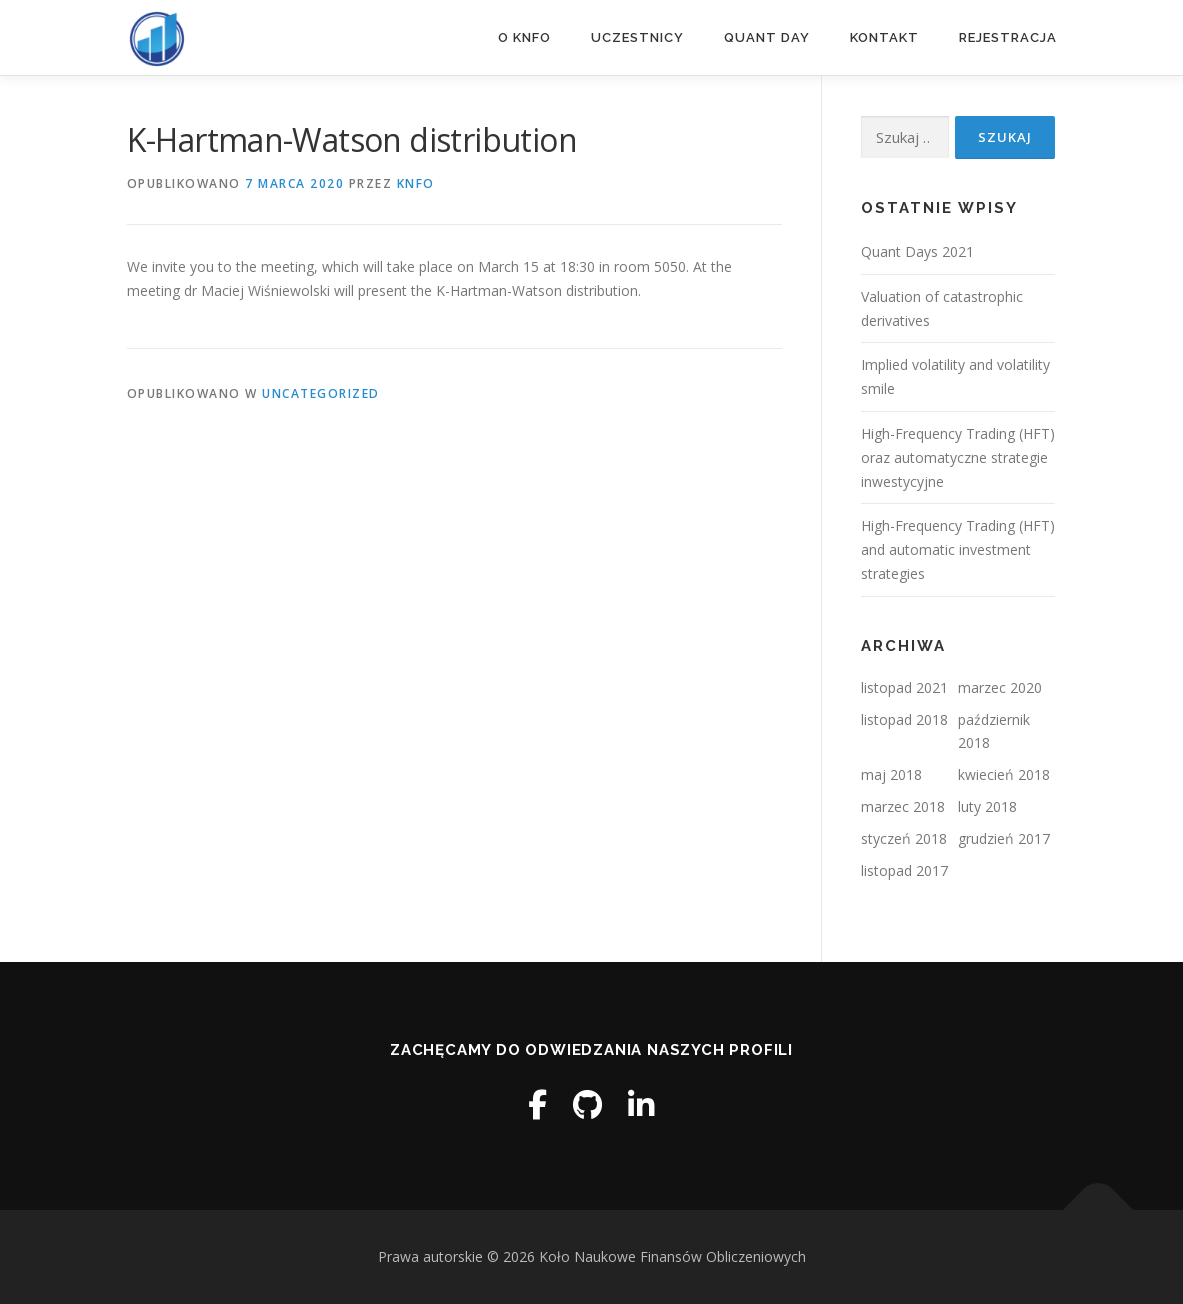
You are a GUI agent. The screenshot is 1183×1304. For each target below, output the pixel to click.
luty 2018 (987, 806)
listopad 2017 (904, 870)
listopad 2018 (904, 719)
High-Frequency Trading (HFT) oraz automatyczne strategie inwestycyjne (958, 457)
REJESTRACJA (1008, 37)
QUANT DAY (767, 37)
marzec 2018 (903, 806)
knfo (416, 183)
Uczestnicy (637, 37)
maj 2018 (891, 774)
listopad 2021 (904, 687)
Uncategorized (321, 393)
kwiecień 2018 (1004, 774)
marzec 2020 (1000, 687)
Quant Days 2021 (917, 251)
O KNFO (524, 37)
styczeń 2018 (904, 838)
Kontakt (884, 37)
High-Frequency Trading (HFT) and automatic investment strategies (958, 549)
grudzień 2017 (1004, 838)
